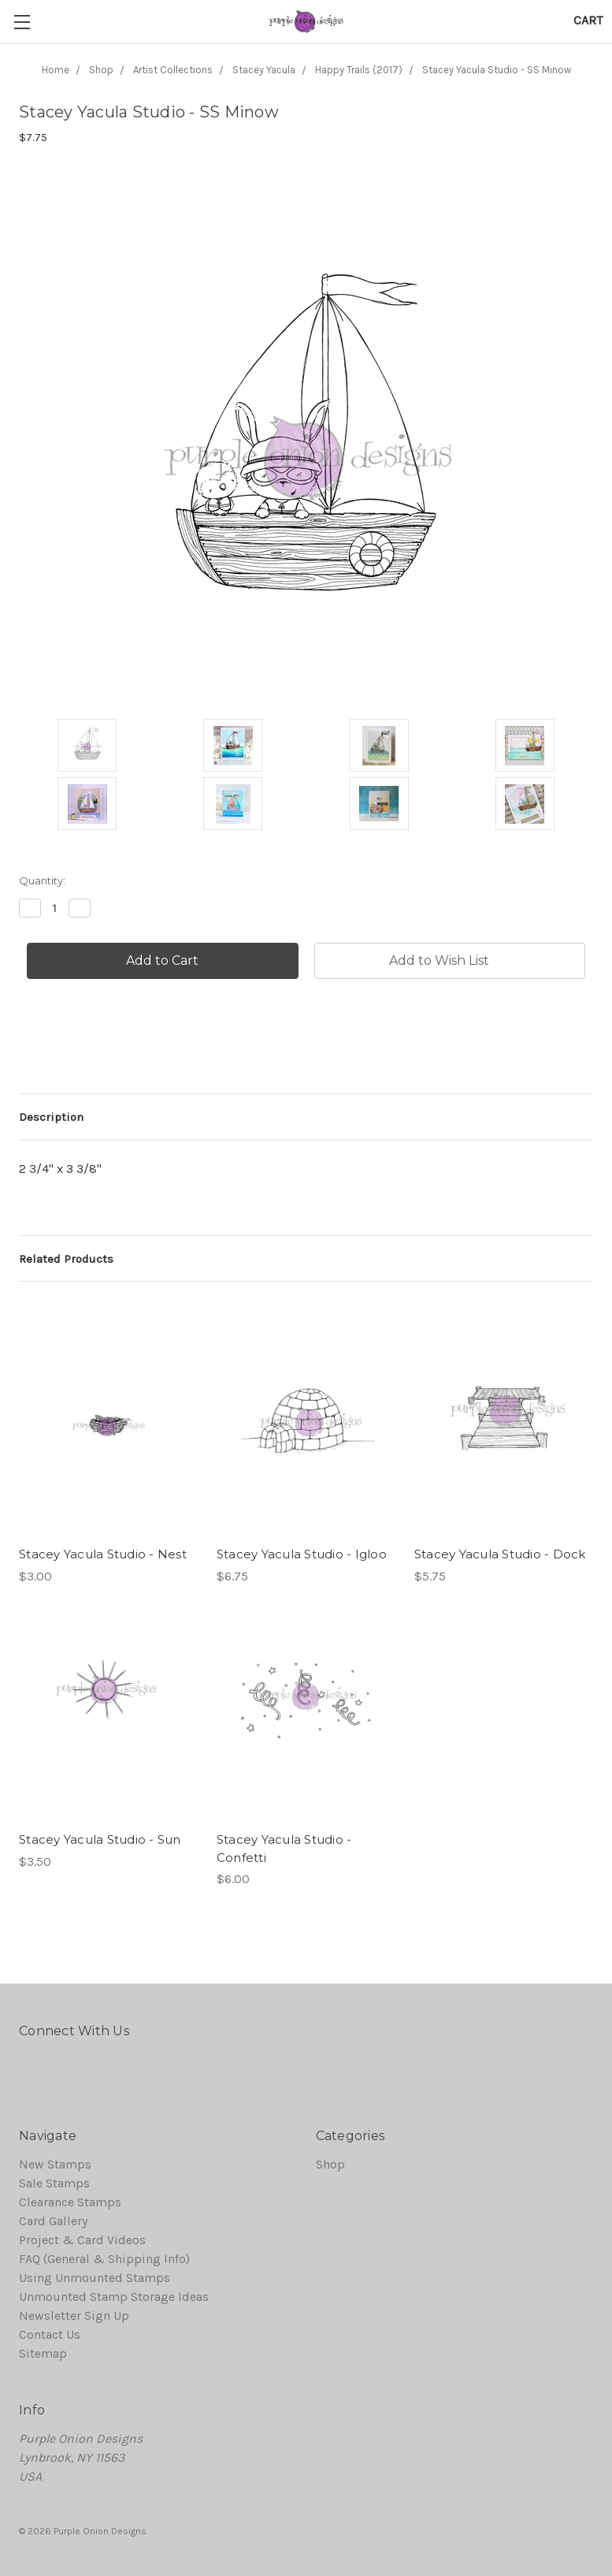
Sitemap (43, 2353)
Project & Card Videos (82, 2239)
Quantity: (42, 880)
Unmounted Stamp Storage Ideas (114, 2296)
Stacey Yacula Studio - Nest (103, 1554)
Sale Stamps (54, 2183)
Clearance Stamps (70, 2201)
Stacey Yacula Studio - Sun (100, 1839)
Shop (330, 2164)
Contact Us (49, 2334)
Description (51, 1117)
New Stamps (55, 2164)
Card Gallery (53, 2220)
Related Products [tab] (66, 1259)
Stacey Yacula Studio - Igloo (302, 1554)
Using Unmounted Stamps (94, 2277)
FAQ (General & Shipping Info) (104, 2258)
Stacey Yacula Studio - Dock (500, 1554)
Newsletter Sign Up (74, 2315)
